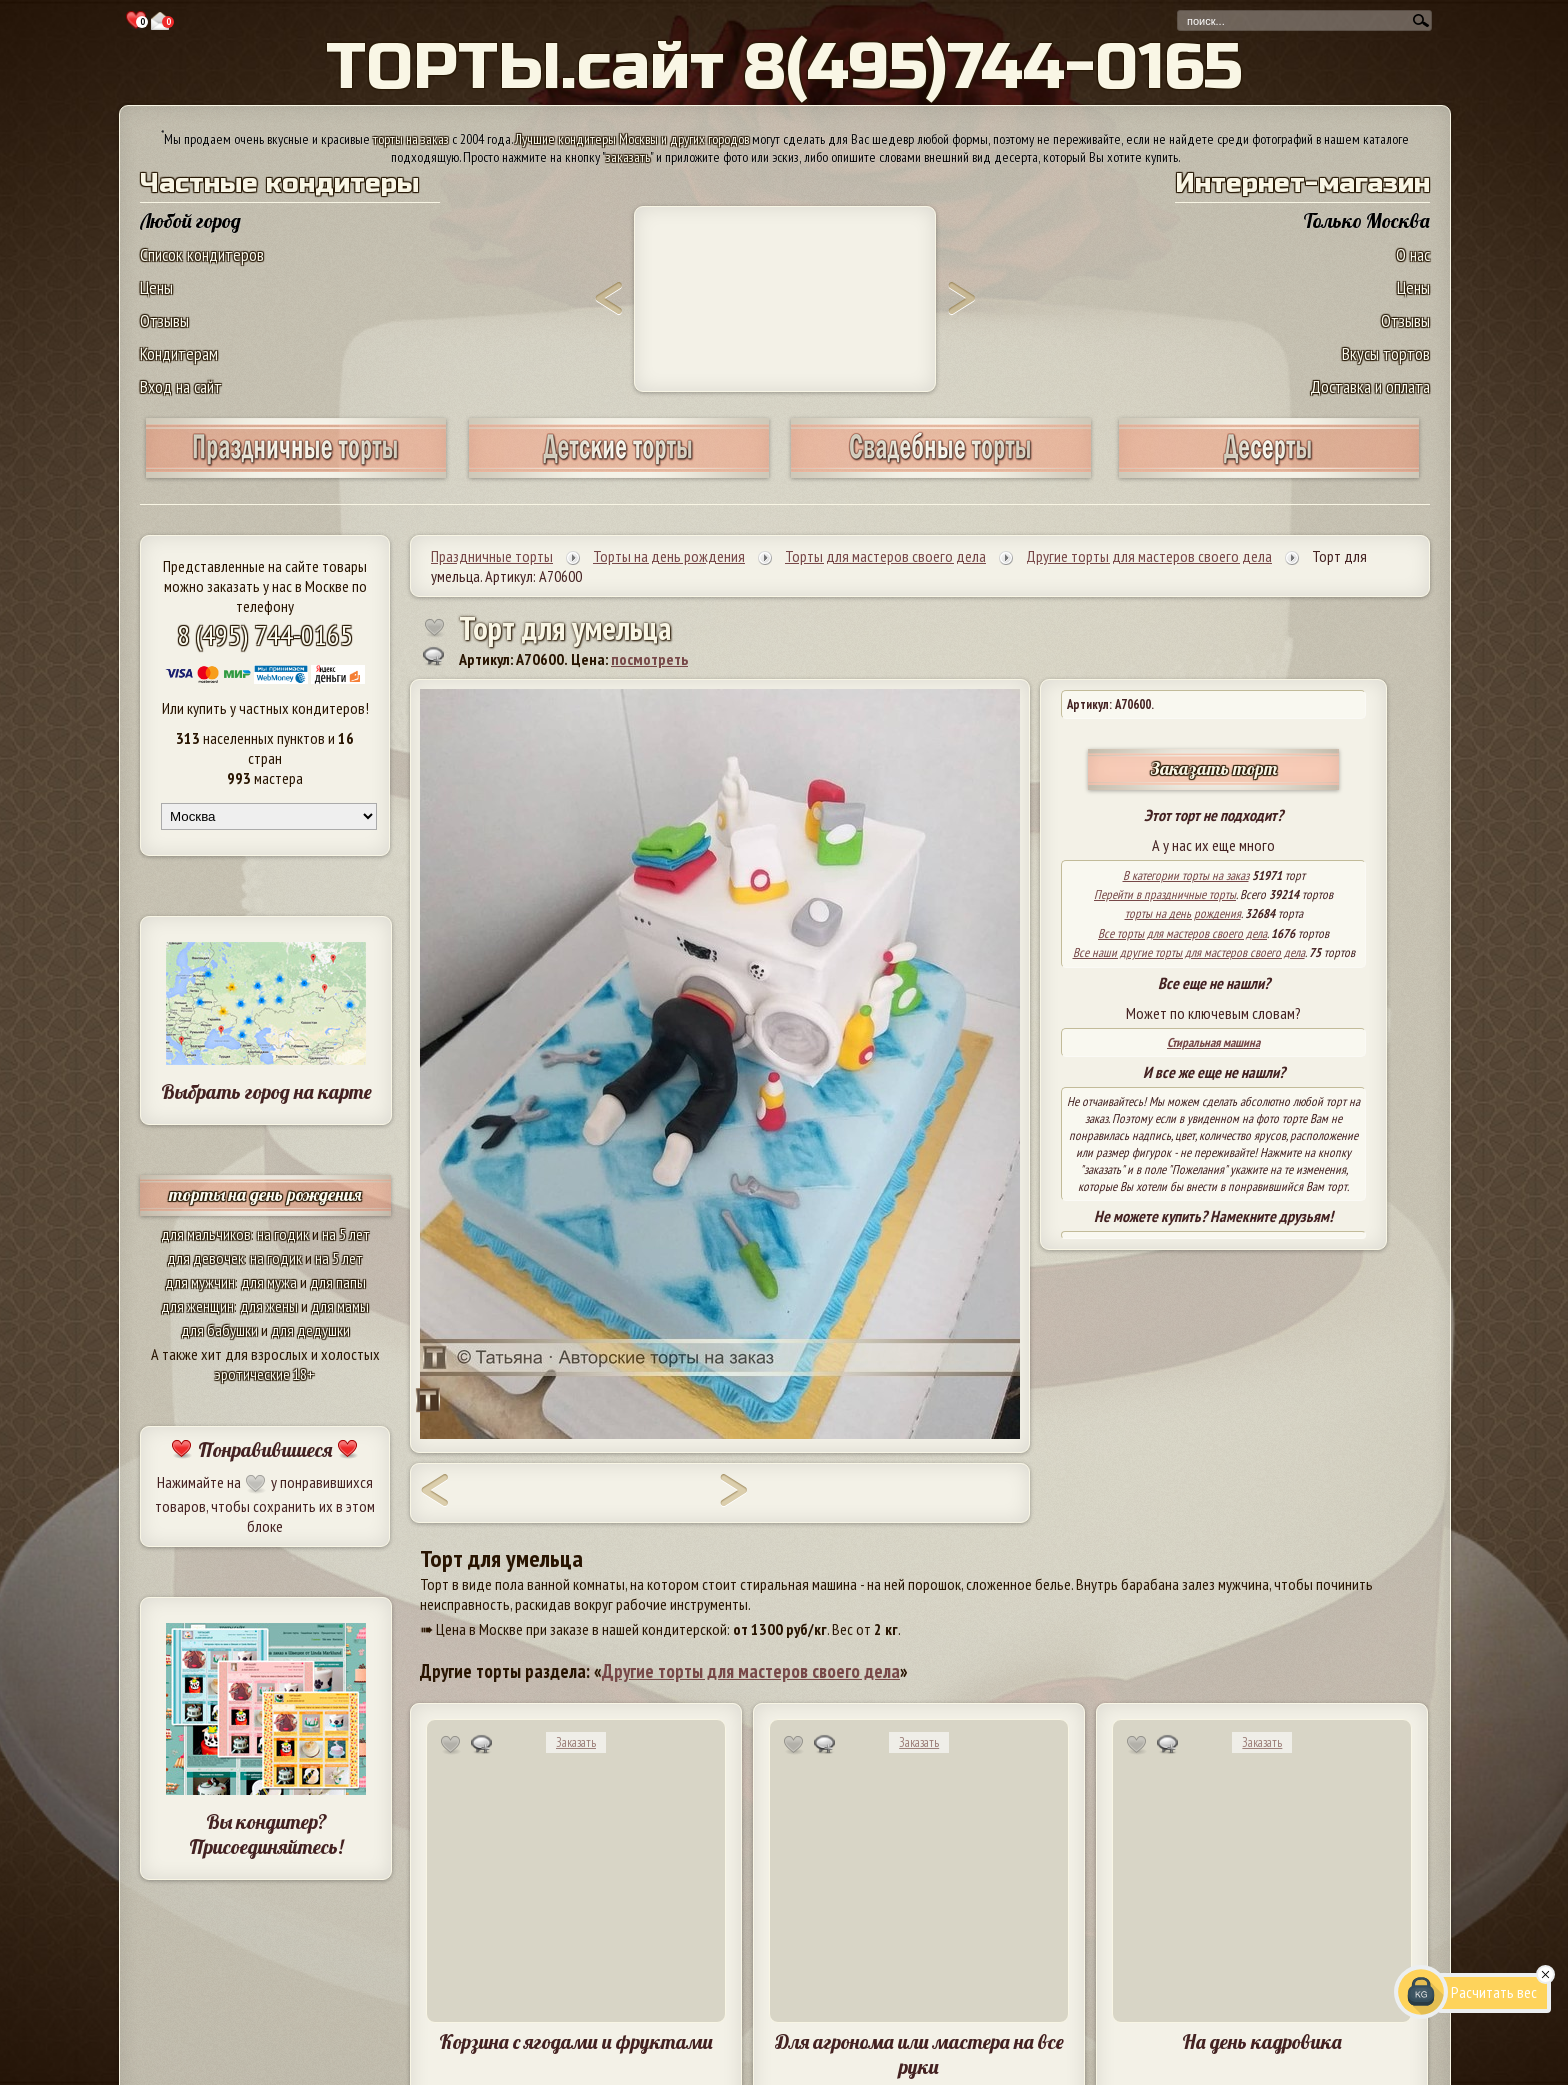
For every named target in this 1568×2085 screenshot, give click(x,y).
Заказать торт (1214, 768)
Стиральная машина (1213, 1042)
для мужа (269, 1282)
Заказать (576, 1742)
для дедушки (310, 1330)
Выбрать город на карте (266, 1091)
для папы (338, 1282)
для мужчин (200, 1282)
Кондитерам (179, 353)
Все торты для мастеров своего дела (1182, 933)
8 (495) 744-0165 (265, 634)
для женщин (197, 1306)
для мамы (340, 1306)
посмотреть (649, 659)
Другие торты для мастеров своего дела (751, 1671)
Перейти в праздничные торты (1165, 894)
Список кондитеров (202, 254)
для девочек (205, 1258)
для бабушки (219, 1330)
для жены (269, 1306)
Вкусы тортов (1386, 353)
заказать (628, 157)
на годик (283, 1234)
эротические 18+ (265, 1374)
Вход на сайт (181, 386)
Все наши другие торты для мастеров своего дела (1189, 952)
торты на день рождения (265, 1194)
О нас (1413, 254)
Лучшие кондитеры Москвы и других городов (632, 139)
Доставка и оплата (1370, 386)
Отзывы (164, 320)
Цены (156, 287)
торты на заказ (411, 139)
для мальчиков (206, 1234)
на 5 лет (346, 1234)
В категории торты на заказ (1186, 875)
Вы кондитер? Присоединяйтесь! (266, 1834)
